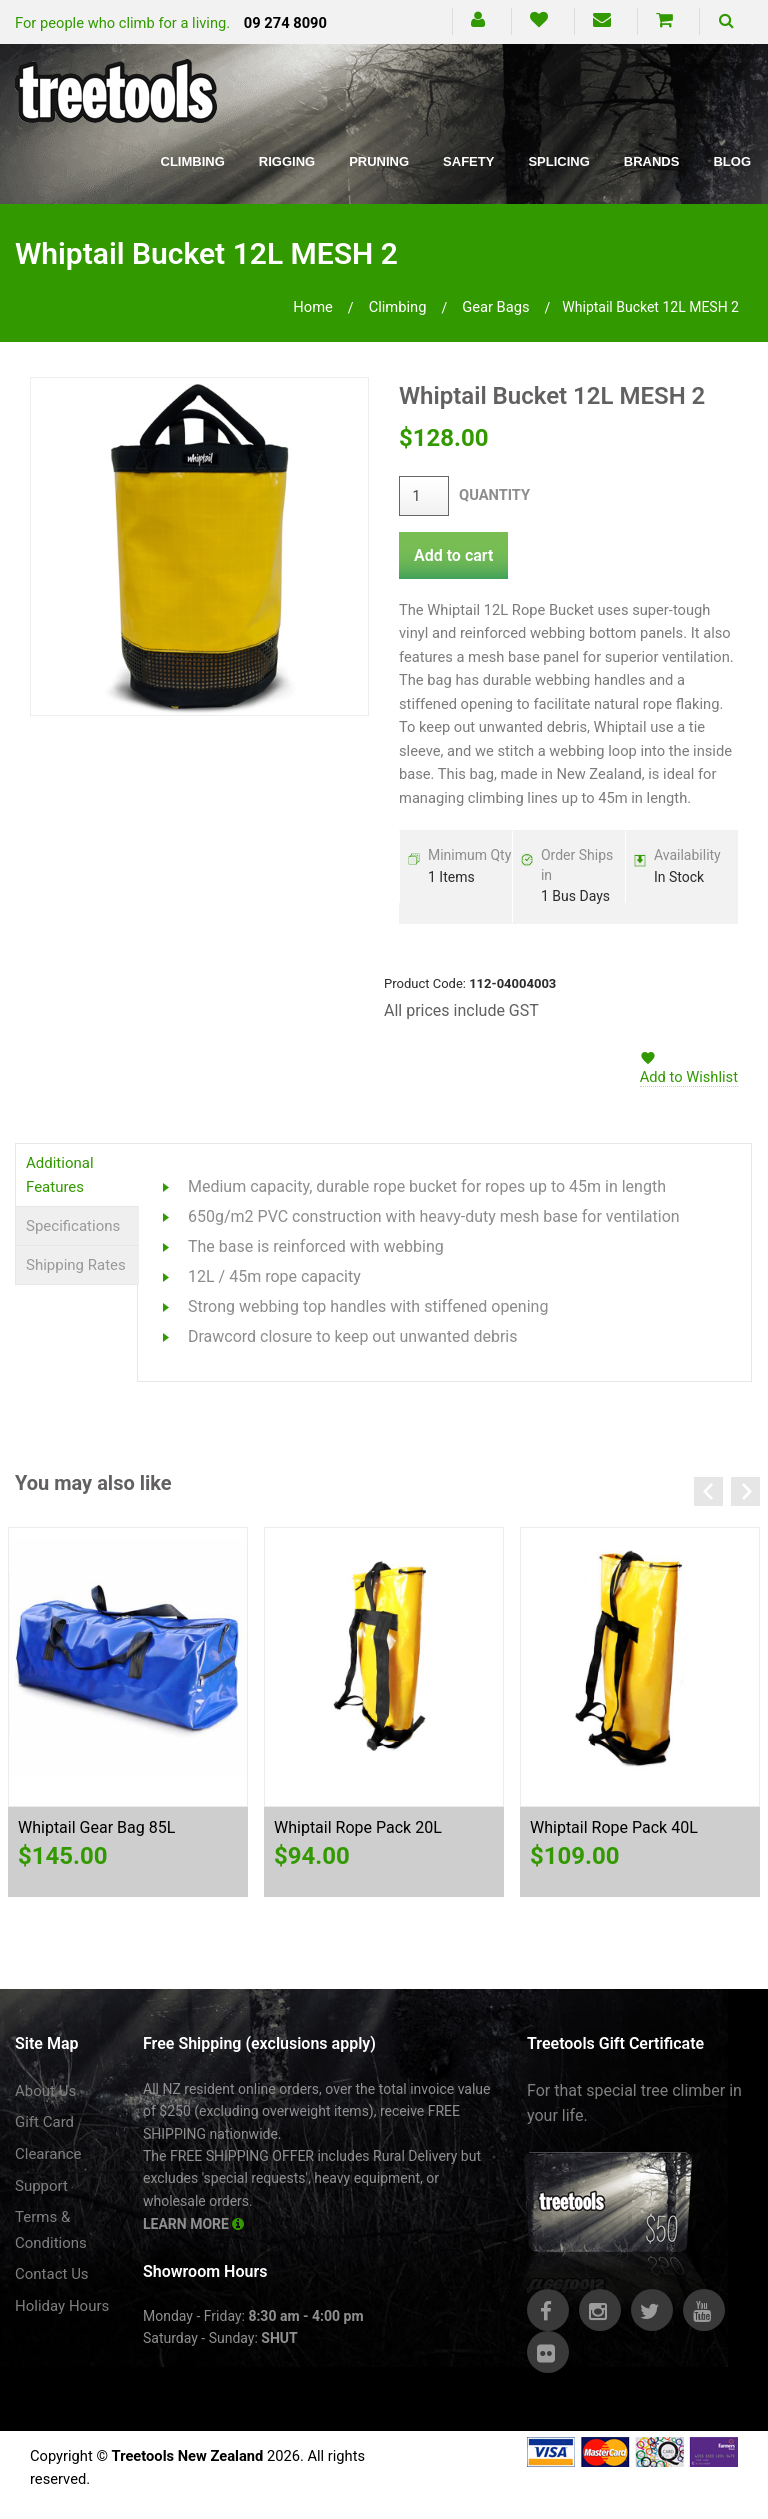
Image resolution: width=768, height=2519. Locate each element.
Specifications (73, 1226)
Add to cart (453, 555)
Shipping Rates (76, 1265)
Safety (468, 161)
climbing (398, 307)
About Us (45, 2091)
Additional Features (60, 1175)
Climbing (193, 161)
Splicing (558, 161)
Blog (732, 161)
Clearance (48, 2154)
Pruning (379, 161)
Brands (652, 161)
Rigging (287, 161)
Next (745, 1491)
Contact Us (52, 2274)
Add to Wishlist (689, 1077)
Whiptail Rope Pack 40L (614, 1827)
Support (41, 2186)
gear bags (495, 307)
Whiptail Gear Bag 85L (96, 1827)
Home (313, 307)
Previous (708, 1491)
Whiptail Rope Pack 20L (358, 1827)
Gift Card (44, 2122)
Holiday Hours (62, 2306)
